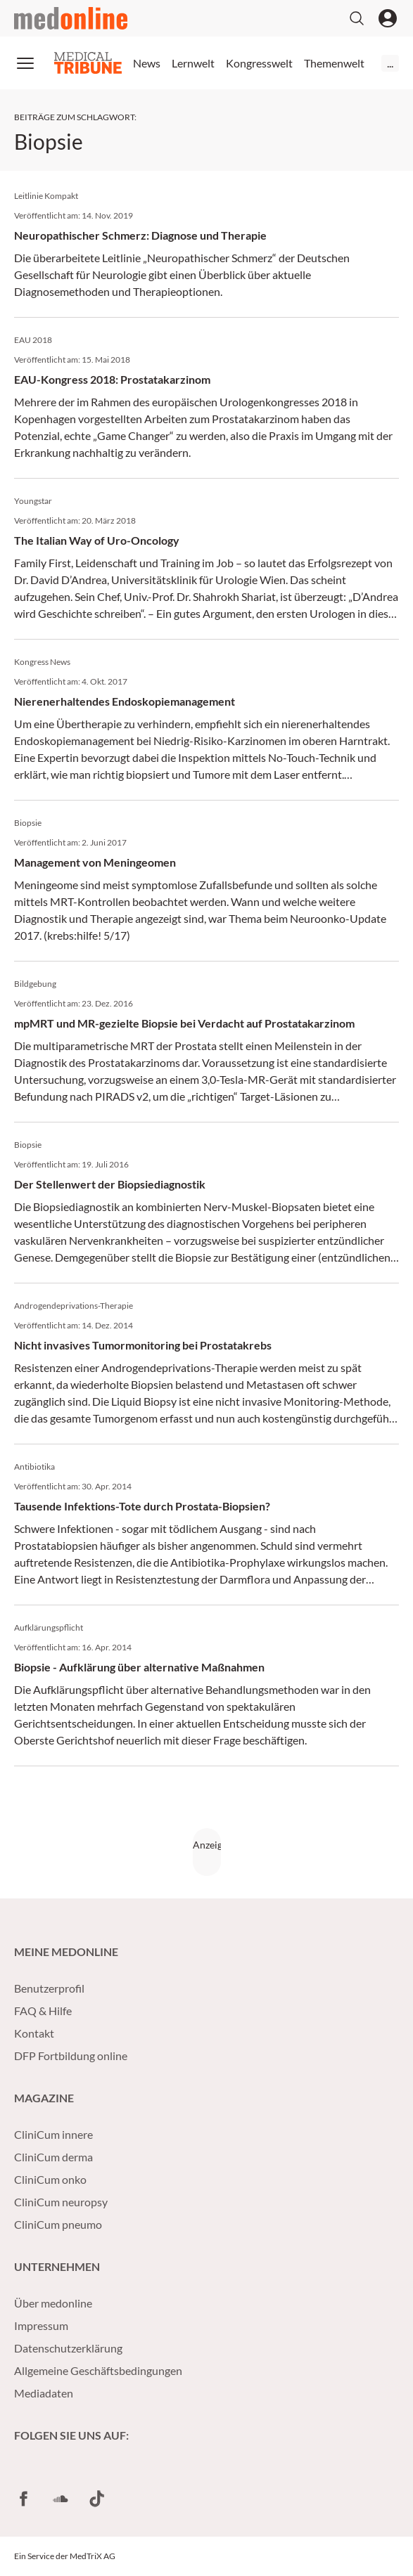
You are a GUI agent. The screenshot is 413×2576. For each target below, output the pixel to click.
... (390, 63)
